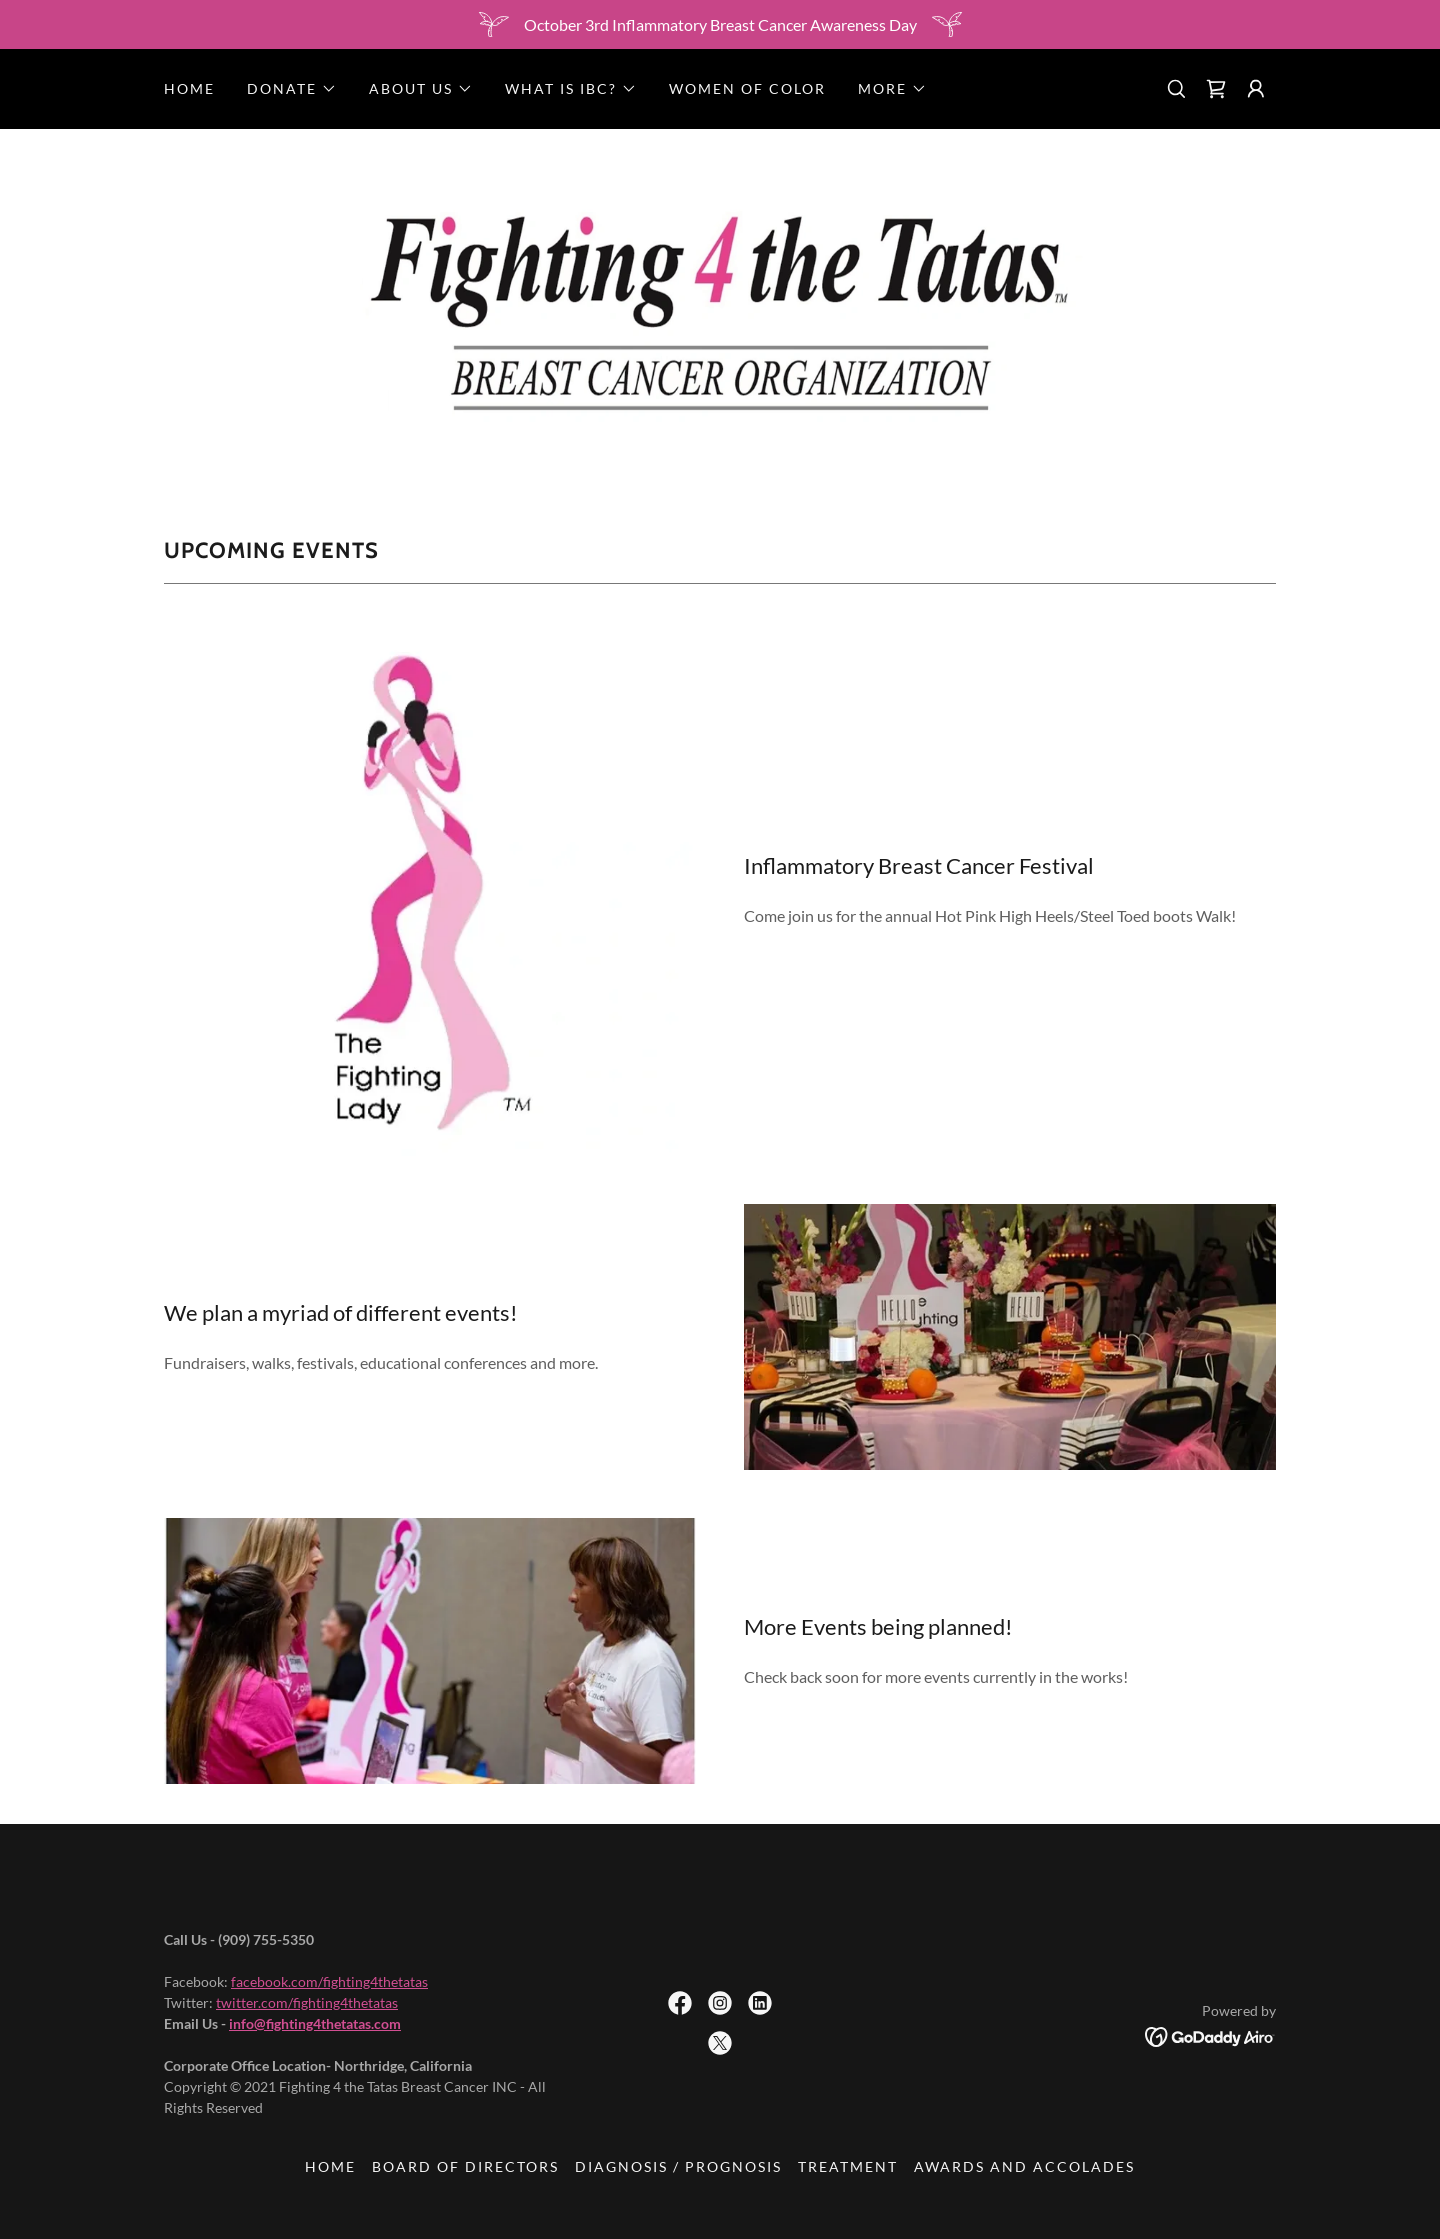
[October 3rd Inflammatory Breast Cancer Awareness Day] (720, 24)
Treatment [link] (848, 2166)
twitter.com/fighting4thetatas (307, 2002)
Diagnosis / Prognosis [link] (678, 2166)
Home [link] (189, 88)
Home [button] (330, 2166)
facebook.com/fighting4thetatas (329, 1981)
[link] (1216, 89)
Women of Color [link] (747, 88)
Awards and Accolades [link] (1024, 2166)
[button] (292, 89)
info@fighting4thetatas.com (315, 2023)
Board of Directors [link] (465, 2166)
